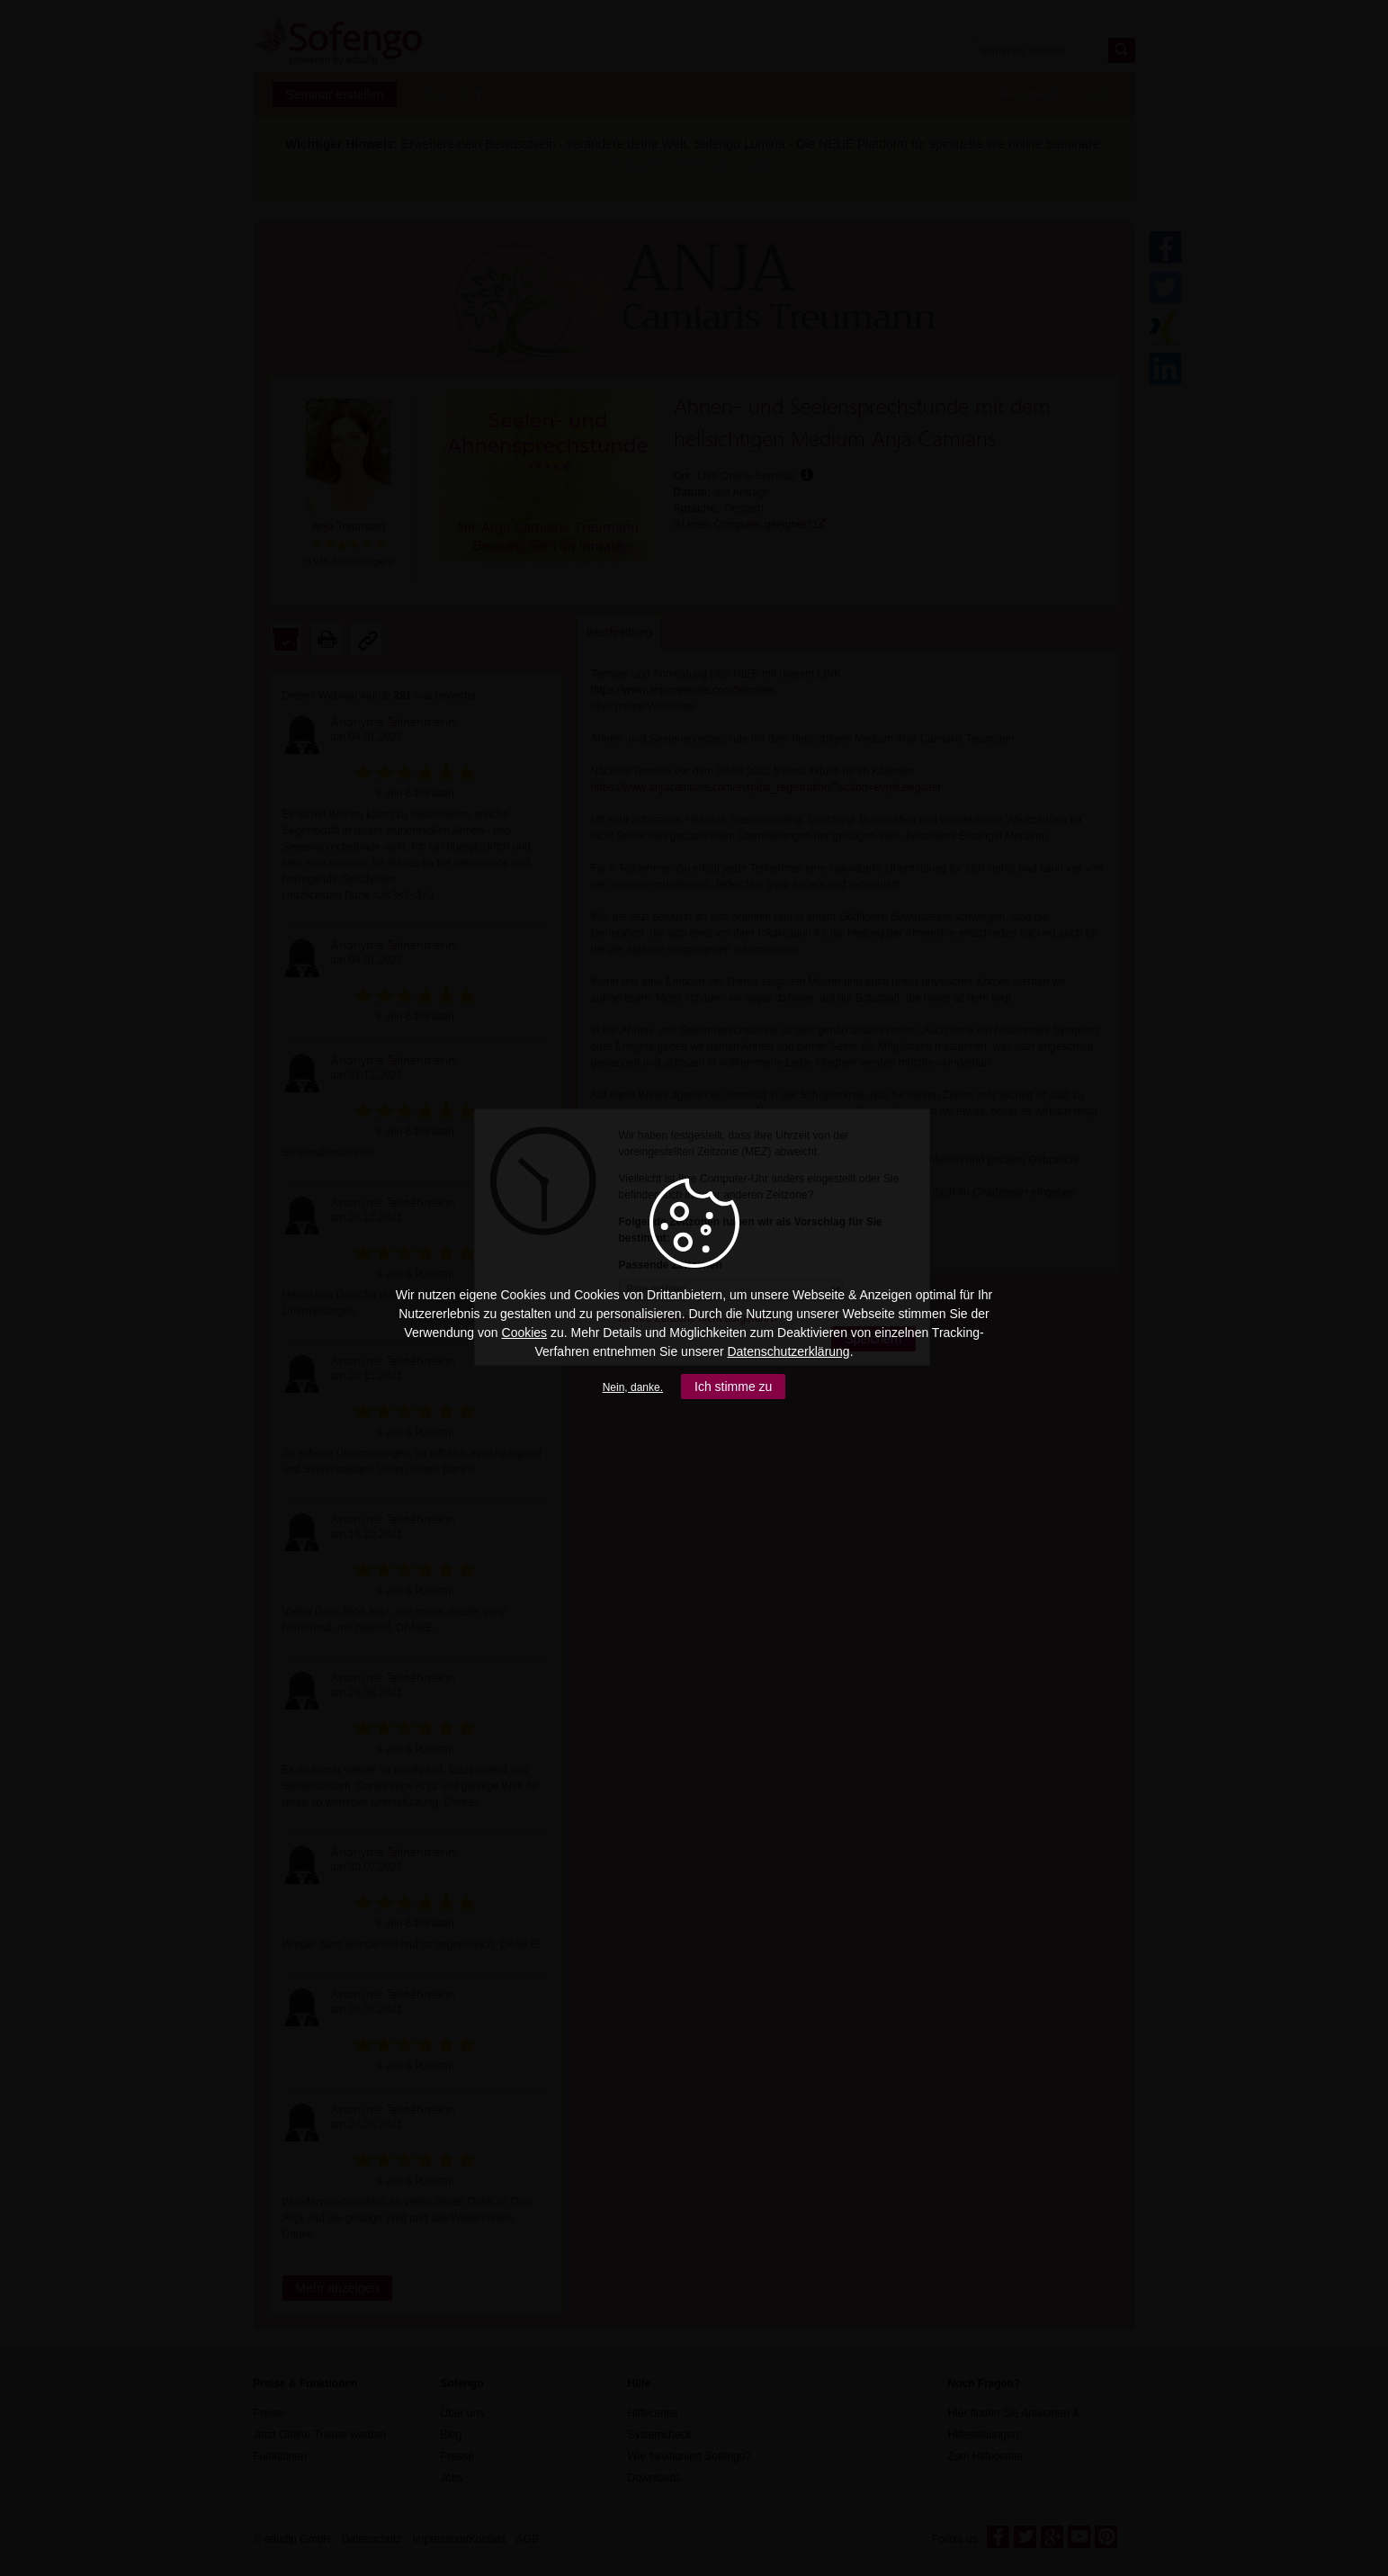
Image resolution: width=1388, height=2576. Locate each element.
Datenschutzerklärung (788, 1351)
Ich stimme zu (733, 1386)
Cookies (525, 1332)
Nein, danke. (633, 1387)
